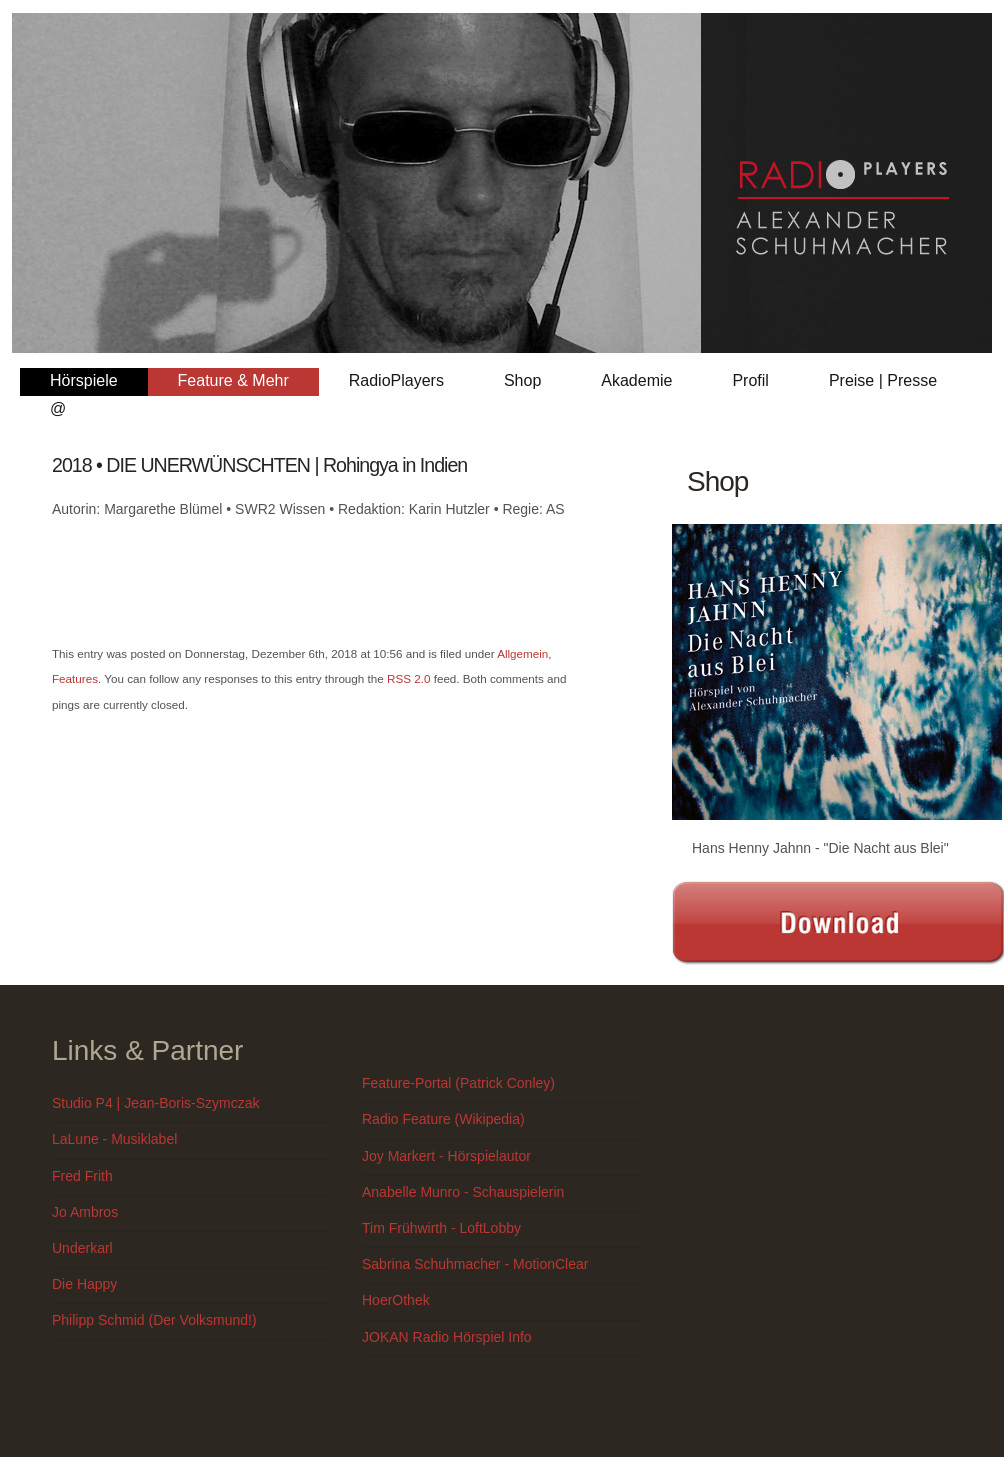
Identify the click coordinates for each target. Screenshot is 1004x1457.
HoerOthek (396, 1300)
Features (75, 678)
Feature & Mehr (233, 380)
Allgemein (522, 653)
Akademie (636, 380)
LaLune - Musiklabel (114, 1139)
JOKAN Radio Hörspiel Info (447, 1337)
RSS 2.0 (408, 678)
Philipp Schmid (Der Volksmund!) (154, 1320)
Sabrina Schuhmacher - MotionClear (475, 1264)
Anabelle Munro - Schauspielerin (463, 1192)
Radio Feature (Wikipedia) (443, 1119)
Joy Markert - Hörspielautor (446, 1156)
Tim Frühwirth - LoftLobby (441, 1228)
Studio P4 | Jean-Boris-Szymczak (156, 1103)
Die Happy (84, 1284)
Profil (750, 380)
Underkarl (82, 1248)
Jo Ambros (85, 1212)
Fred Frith (82, 1176)
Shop (522, 380)
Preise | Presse (883, 380)
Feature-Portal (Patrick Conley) (458, 1083)
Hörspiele (84, 380)
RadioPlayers (396, 380)
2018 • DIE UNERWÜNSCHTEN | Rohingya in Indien (259, 465)
